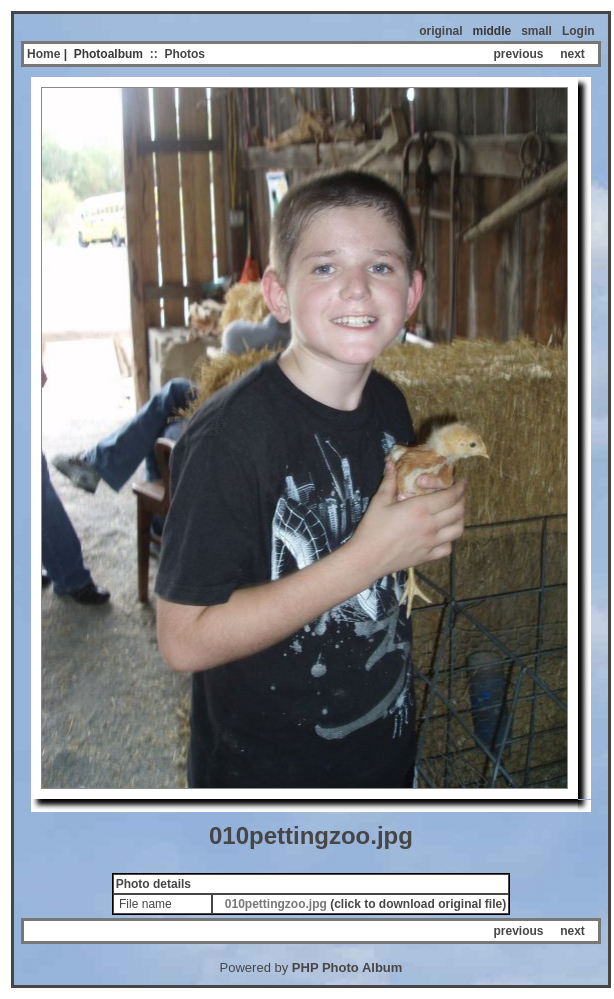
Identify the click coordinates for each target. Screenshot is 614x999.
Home (43, 54)
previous (519, 54)
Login (578, 31)
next (572, 54)
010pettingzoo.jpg (276, 904)
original (440, 31)
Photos (184, 54)
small (536, 31)
